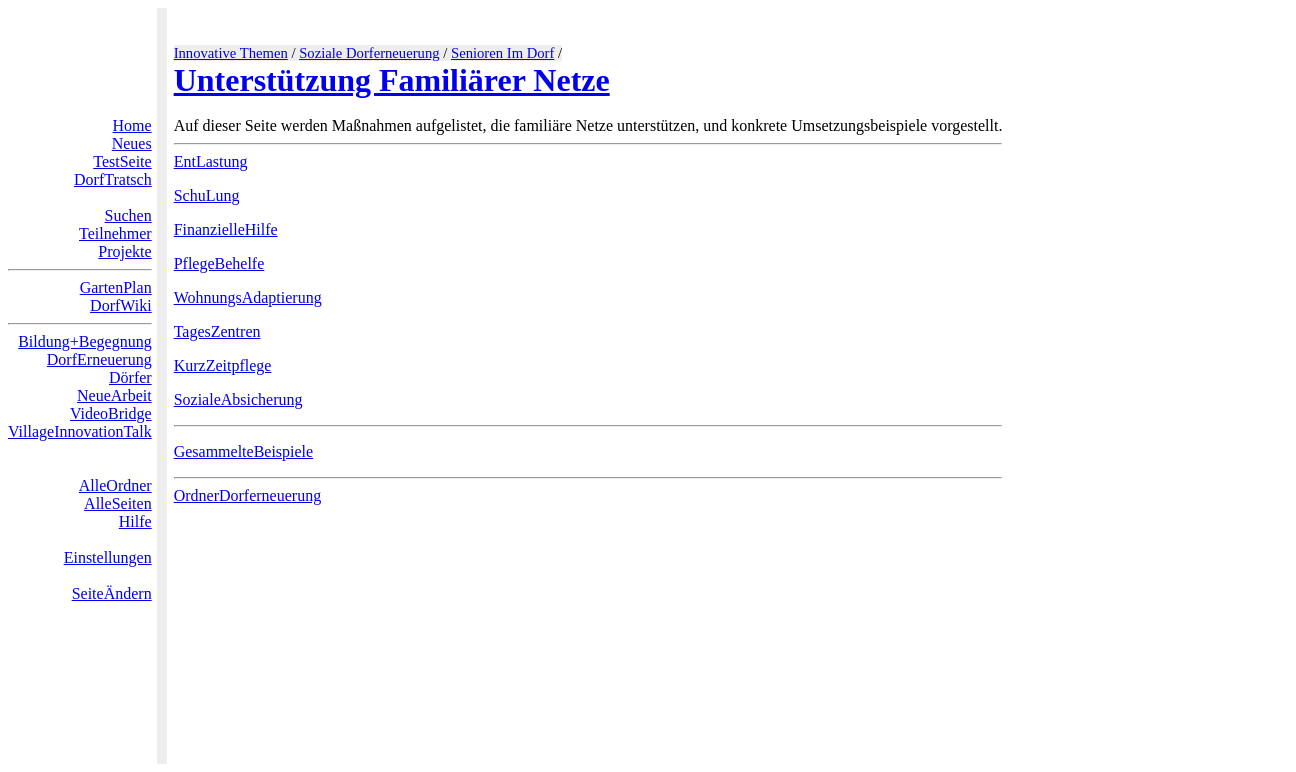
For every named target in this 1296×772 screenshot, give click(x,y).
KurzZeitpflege (223, 365)
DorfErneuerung (99, 359)
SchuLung (207, 195)
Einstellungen (108, 557)
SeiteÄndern (112, 593)
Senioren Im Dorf (502, 53)
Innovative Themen (231, 53)
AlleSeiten (118, 503)
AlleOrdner (115, 485)
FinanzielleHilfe (226, 229)
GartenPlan (116, 287)
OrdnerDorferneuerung (247, 495)
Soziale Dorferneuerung (369, 53)
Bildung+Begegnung (84, 341)
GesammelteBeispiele (244, 451)
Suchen (128, 215)
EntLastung (211, 161)
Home (132, 125)
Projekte (124, 251)
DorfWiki (121, 305)
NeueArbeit (114, 395)
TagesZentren (217, 331)
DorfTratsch (113, 179)
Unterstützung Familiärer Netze (392, 80)
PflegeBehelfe (219, 263)
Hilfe (135, 521)
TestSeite (122, 161)
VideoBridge (111, 413)
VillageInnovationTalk (80, 431)
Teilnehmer (115, 233)
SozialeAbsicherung (238, 399)
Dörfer (130, 377)
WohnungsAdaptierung (248, 297)
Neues (132, 143)
